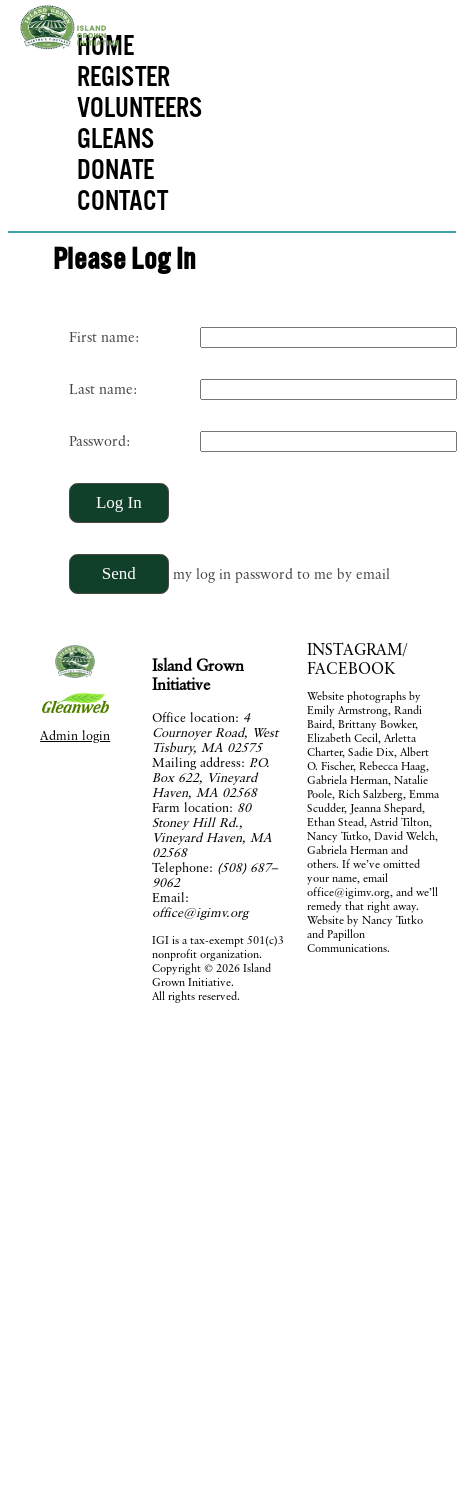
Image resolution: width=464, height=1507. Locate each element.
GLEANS (115, 137)
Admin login (75, 735)
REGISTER (123, 75)
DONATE (115, 168)
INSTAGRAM (355, 649)
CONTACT (122, 199)
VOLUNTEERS (136, 106)
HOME (105, 44)
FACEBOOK (351, 668)
